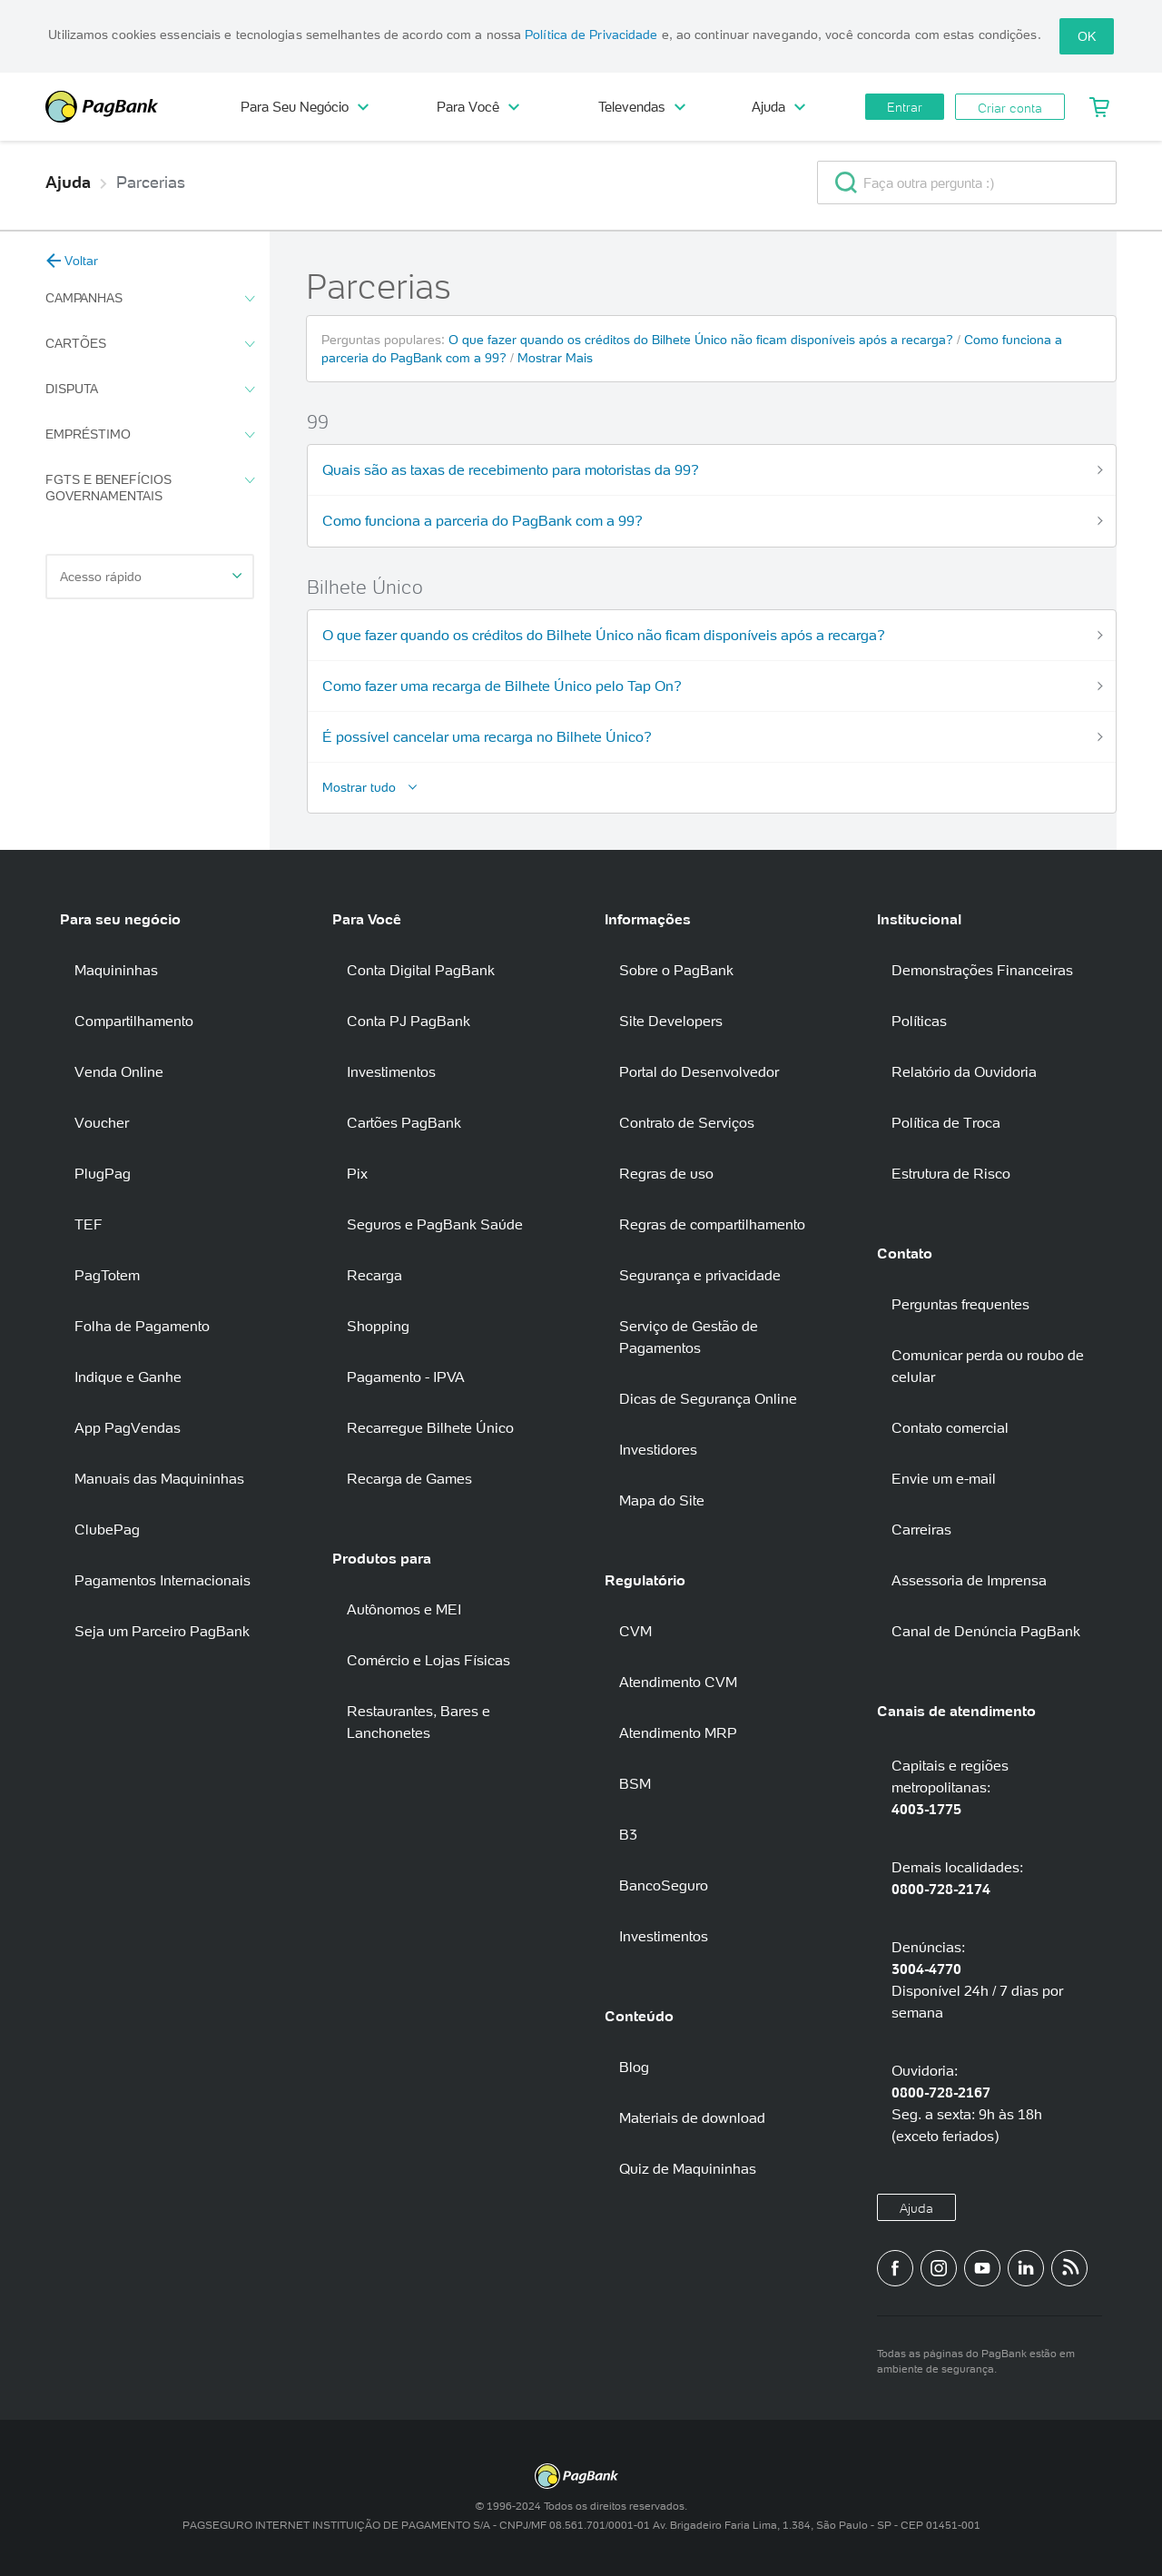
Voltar (71, 260)
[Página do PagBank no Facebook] (895, 2268)
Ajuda (778, 106)
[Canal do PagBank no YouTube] (982, 2268)
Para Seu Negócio (305, 106)
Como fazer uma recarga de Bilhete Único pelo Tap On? (502, 685)
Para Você (478, 106)
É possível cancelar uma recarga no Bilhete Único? (487, 736)
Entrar (904, 107)
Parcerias (150, 182)
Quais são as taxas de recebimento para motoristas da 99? (510, 469)
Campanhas (149, 299)
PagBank (127, 107)
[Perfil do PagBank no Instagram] (938, 2268)
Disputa (149, 389)
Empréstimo (149, 435)
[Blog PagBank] (1069, 2268)
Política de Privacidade (591, 34)
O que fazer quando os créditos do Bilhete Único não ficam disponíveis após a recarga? (702, 339)
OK (1087, 36)
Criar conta (1010, 108)
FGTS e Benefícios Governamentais (149, 487)
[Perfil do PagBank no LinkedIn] (1026, 2268)
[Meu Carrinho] (1100, 107)
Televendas (641, 106)
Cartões (149, 344)
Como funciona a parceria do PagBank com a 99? (482, 520)
